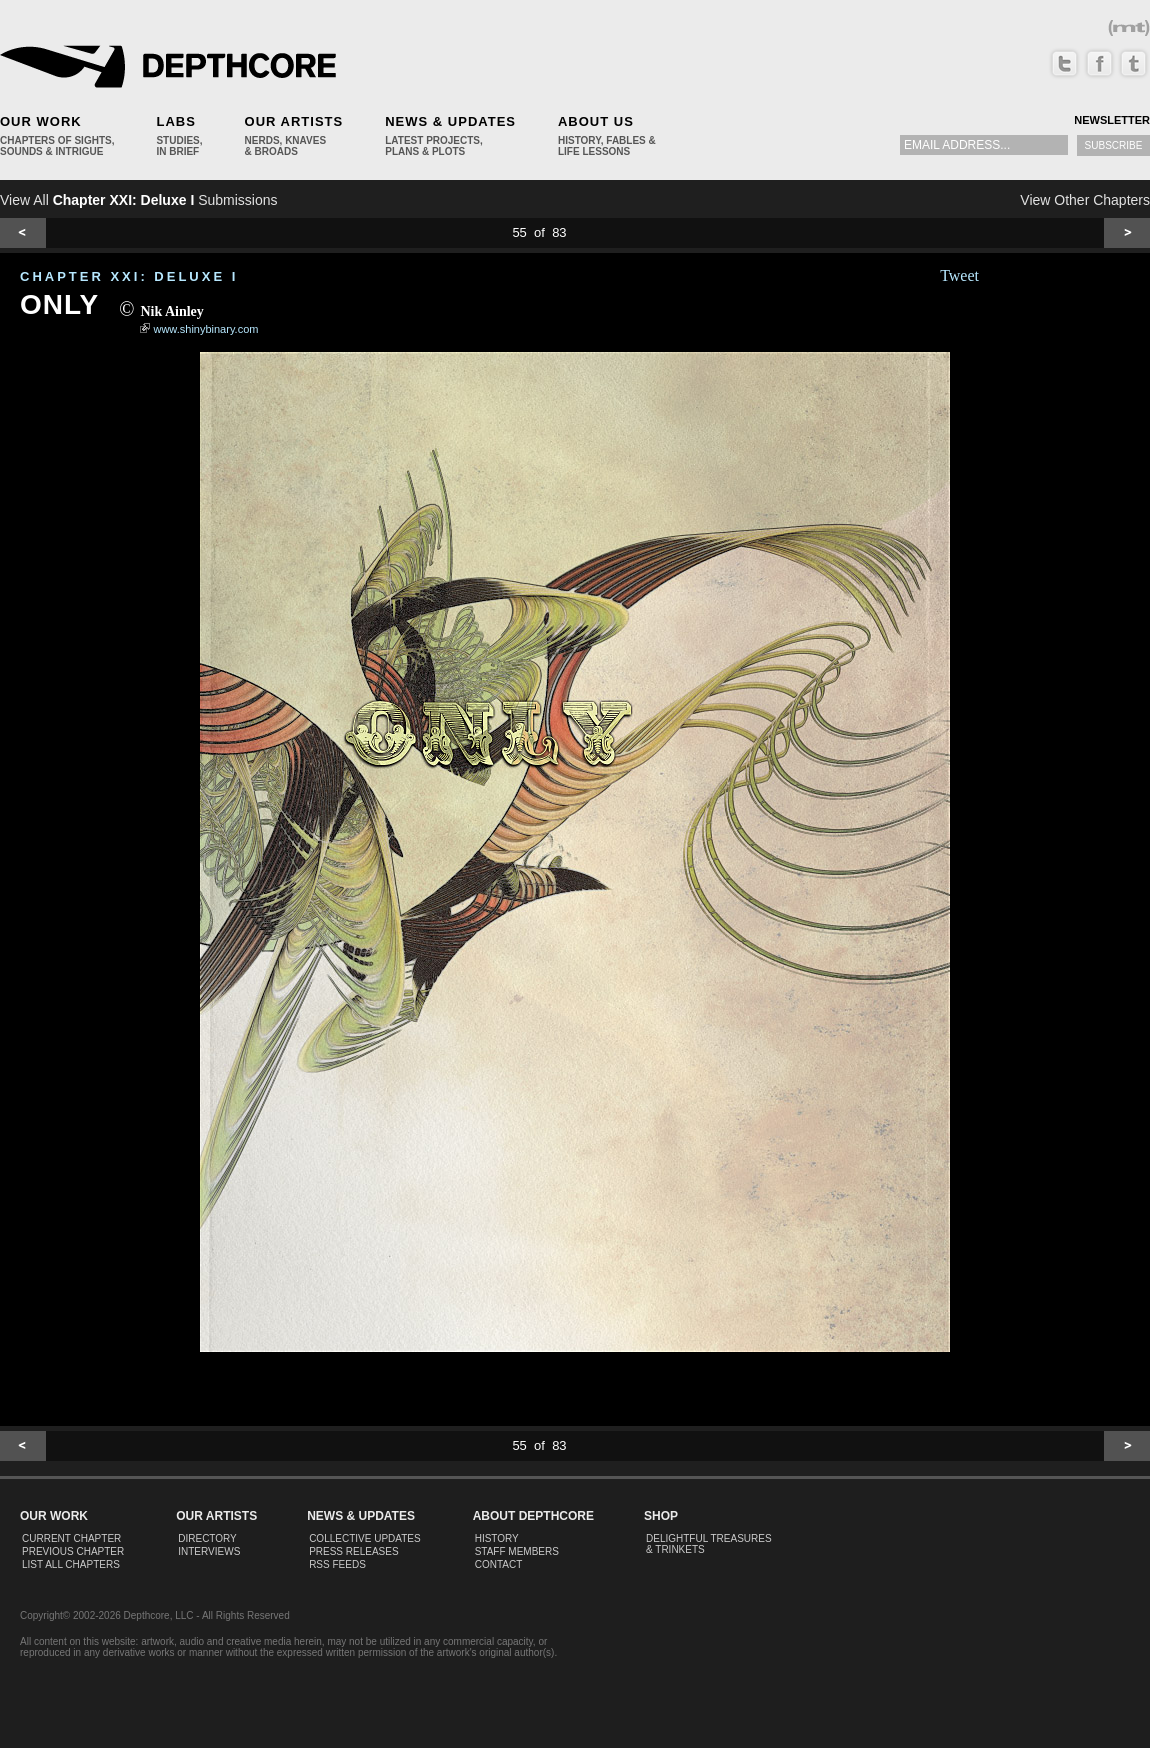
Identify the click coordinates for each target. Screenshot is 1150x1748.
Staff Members (517, 1551)
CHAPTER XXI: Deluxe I (129, 276)
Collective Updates (365, 1538)
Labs (175, 121)
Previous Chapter (73, 1551)
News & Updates (450, 121)
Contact (499, 1564)
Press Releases (353, 1551)
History (497, 1538)
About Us (596, 121)
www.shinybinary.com (205, 329)
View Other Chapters (1085, 200)
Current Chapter (71, 1538)
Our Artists (294, 121)
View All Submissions (139, 200)
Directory (207, 1538)
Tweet (959, 275)
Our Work (41, 121)
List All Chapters (71, 1564)
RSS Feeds (337, 1564)
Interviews (209, 1551)
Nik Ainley (171, 311)
